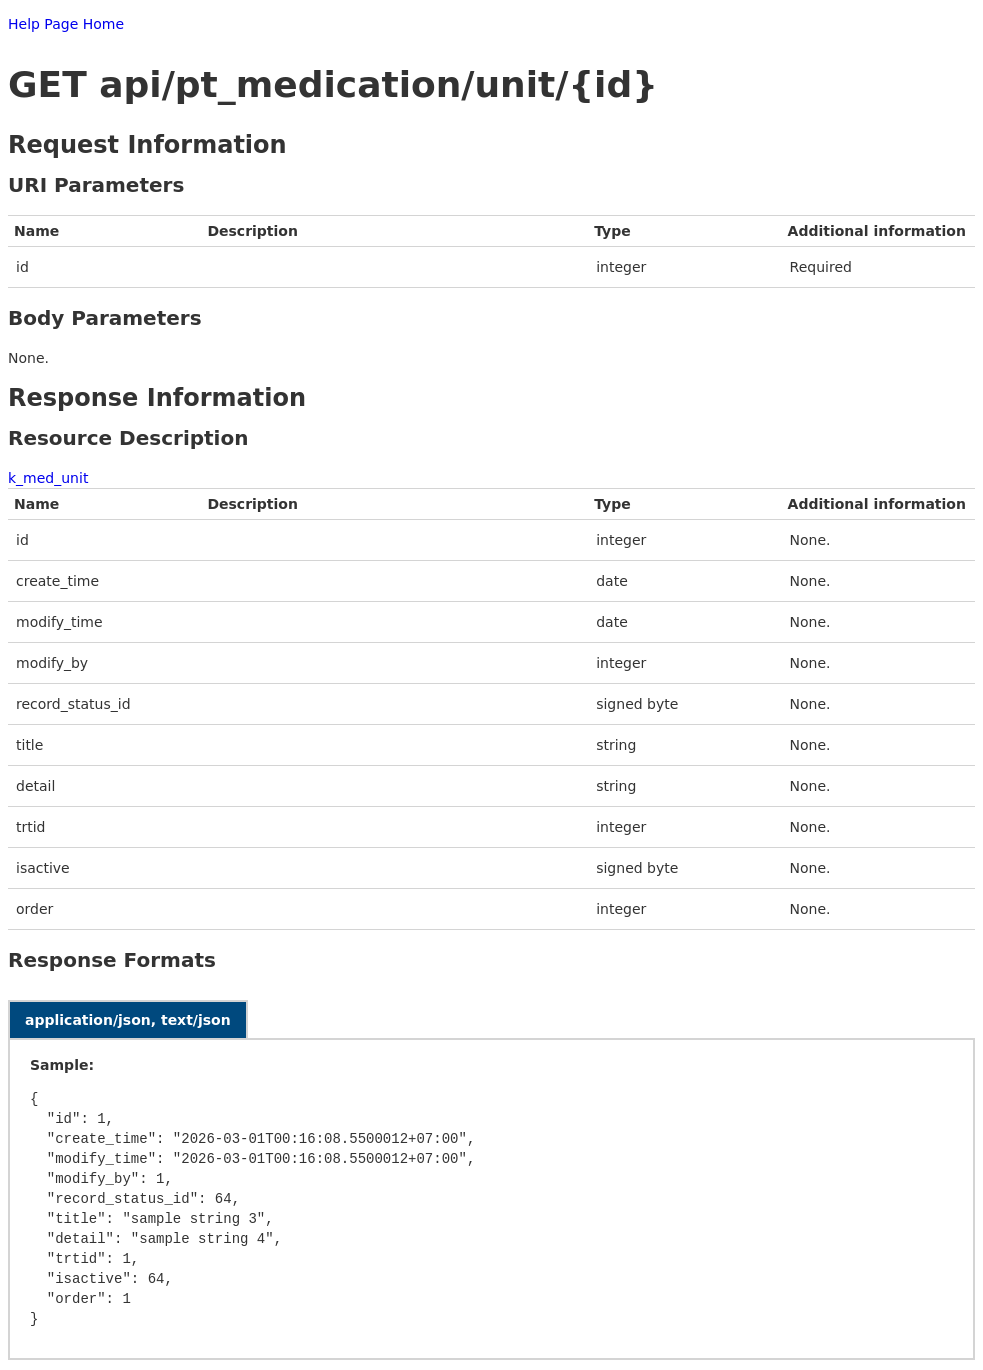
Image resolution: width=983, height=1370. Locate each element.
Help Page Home (66, 24)
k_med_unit (48, 478)
